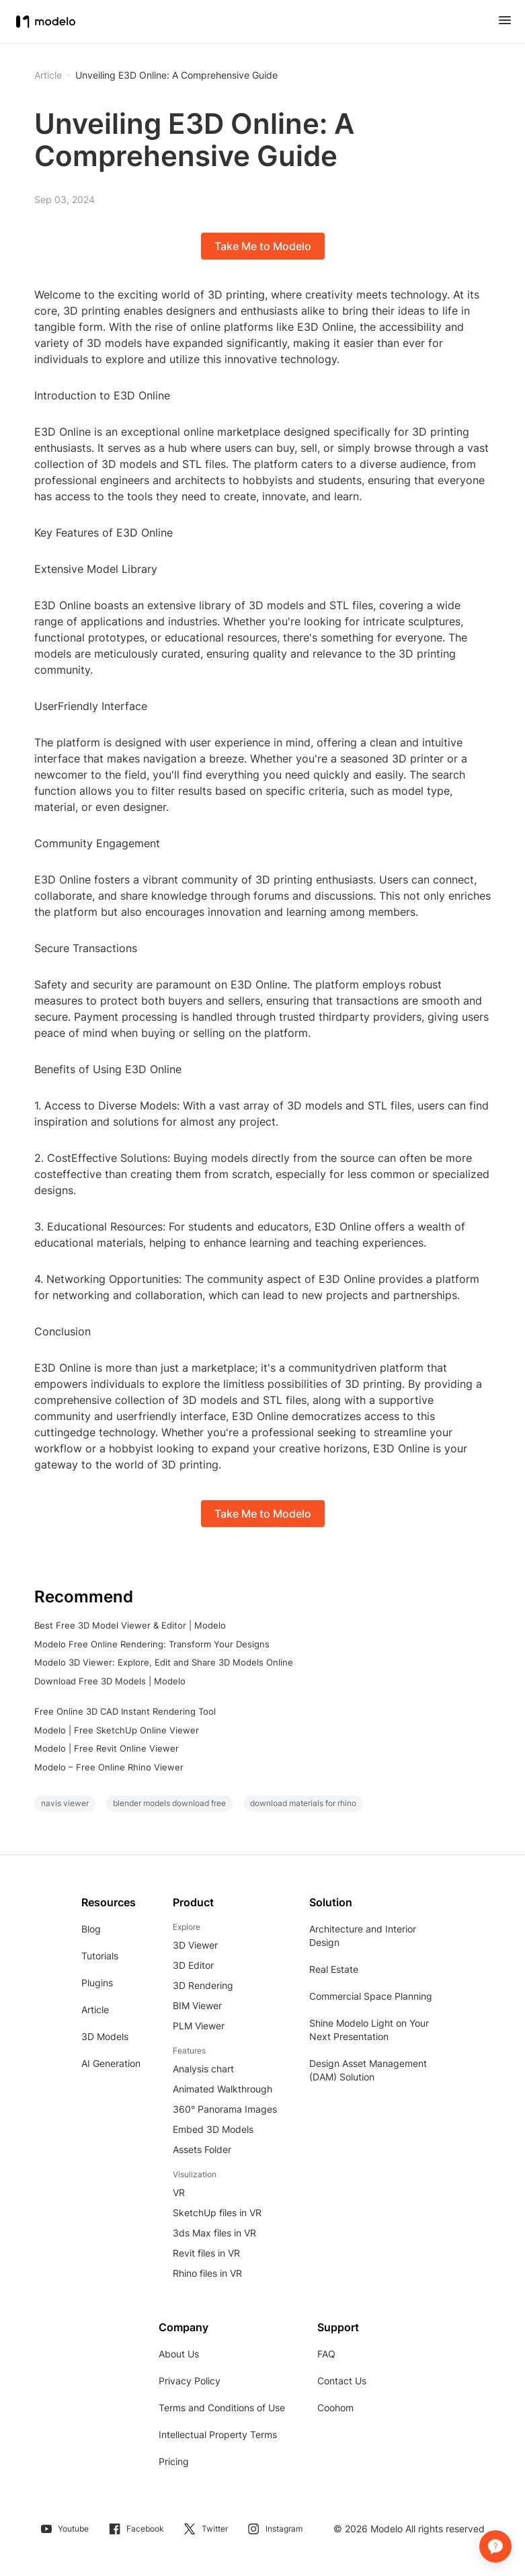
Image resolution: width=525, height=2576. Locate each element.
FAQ (326, 2353)
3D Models (104, 2036)
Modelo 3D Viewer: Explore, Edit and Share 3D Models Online (163, 1662)
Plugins (97, 1982)
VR (179, 2192)
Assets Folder (202, 2149)
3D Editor (193, 1965)
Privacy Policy (189, 2380)
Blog (91, 1929)
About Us (179, 2353)
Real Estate (333, 1969)
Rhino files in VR (207, 2273)
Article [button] (48, 75)
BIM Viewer (197, 2005)
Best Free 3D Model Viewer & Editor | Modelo (130, 1625)
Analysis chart (203, 2068)
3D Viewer (195, 1945)
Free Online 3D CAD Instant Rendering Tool (125, 1711)
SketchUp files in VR (217, 2212)
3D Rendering (203, 1985)
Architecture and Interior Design (362, 1935)
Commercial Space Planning (370, 1996)
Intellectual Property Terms (218, 2434)
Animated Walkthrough (222, 2089)
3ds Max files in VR (214, 2232)
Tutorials (99, 1955)
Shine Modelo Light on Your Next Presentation (369, 2029)
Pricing (174, 2461)
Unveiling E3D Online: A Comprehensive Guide (176, 75)
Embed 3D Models (213, 2129)
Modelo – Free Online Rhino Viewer (109, 1767)
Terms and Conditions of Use (222, 2407)
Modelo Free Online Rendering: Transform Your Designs (152, 1644)
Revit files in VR (206, 2253)
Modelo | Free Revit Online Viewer (106, 1748)
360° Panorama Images (225, 2109)
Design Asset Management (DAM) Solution (368, 2070)
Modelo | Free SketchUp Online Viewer (116, 1730)
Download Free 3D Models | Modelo (110, 1681)
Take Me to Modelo (262, 246)
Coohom (335, 2407)
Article (95, 2009)
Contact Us (341, 2380)
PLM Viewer (199, 2025)
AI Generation (110, 2063)
